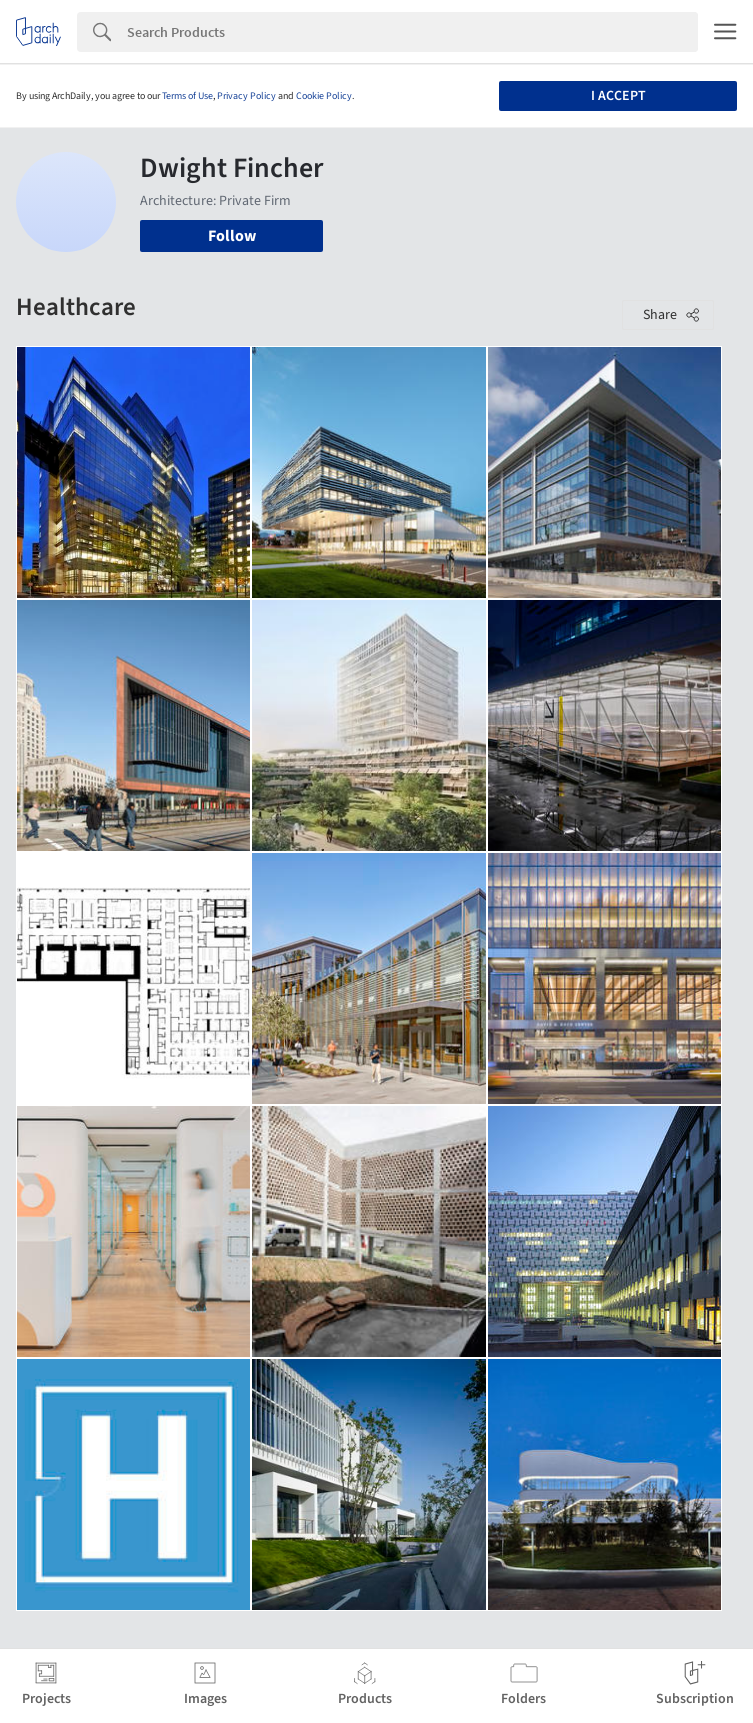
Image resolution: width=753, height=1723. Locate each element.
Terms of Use (187, 96)
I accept (618, 96)
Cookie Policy (324, 96)
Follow (232, 236)
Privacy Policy (246, 96)
